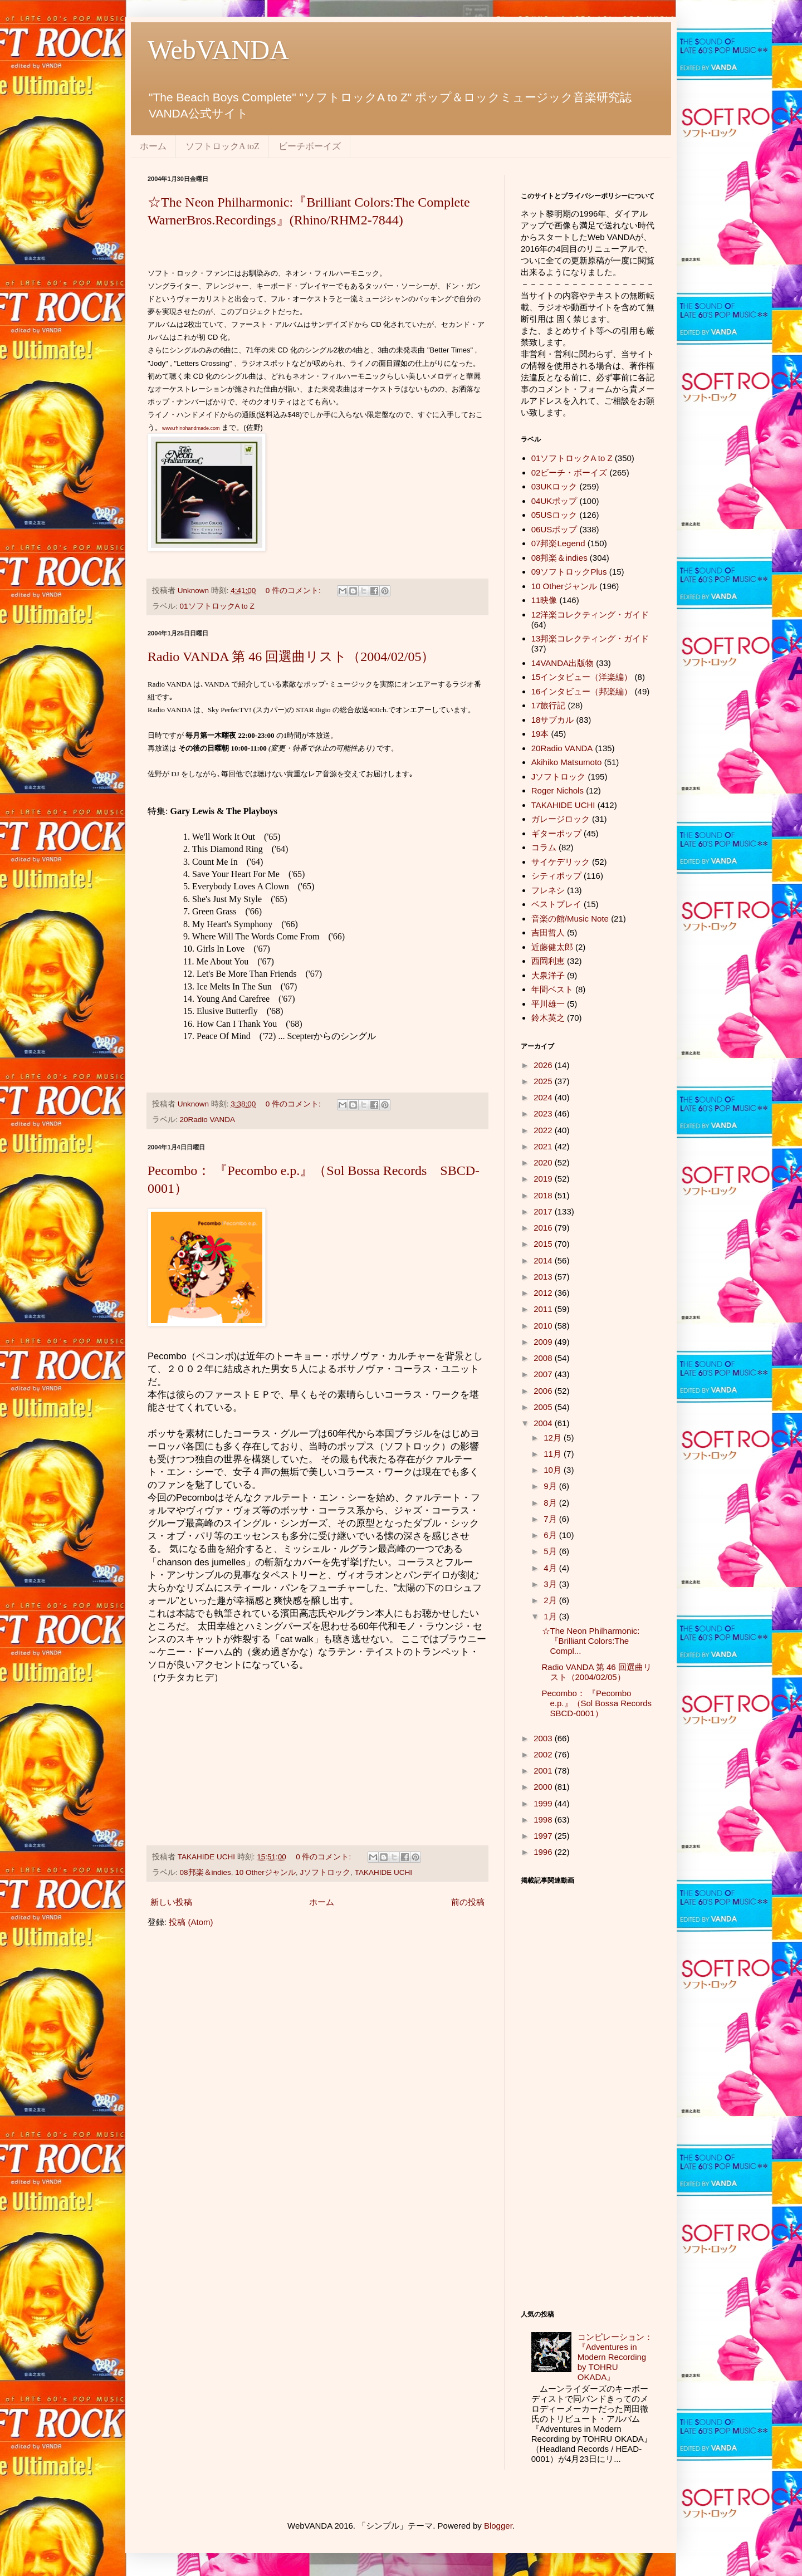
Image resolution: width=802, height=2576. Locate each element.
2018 (544, 1195)
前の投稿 (468, 1902)
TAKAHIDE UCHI (383, 1872)
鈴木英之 (548, 1017)
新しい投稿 (171, 1902)
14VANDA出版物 (562, 663)
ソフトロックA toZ (222, 146)
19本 (540, 733)
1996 (544, 1852)
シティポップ (556, 875)
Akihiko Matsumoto (566, 762)
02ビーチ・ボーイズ (569, 472)
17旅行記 (548, 705)
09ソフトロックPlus (569, 571)
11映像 (544, 600)
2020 (544, 1162)
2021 (544, 1146)
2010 (544, 1325)
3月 (551, 1584)
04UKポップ (554, 501)
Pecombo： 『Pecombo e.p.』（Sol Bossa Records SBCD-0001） (601, 1703)
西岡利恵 (548, 961)
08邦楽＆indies (205, 1872)
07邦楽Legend (558, 543)
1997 (544, 1835)
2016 (544, 1227)
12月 (554, 1437)
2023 (544, 1113)
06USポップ (554, 529)
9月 (551, 1486)
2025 (544, 1081)
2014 (544, 1260)
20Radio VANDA (208, 1119)
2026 (544, 1065)
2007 (544, 1374)
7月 (551, 1519)
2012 (544, 1292)
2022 (544, 1130)
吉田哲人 (548, 932)
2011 (544, 1309)
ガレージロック (560, 819)
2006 (544, 1390)
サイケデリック (560, 861)
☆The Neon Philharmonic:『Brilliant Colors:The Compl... (591, 1641)
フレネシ (548, 890)
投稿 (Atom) (191, 1922)
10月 (554, 1470)
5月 (551, 1551)
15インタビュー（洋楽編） (582, 677)
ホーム (153, 146)
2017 (544, 1211)
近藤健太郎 (552, 947)
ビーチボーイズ (309, 146)
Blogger (498, 2525)
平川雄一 (548, 1003)
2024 (544, 1097)
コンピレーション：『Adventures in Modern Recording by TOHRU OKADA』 (615, 2357)
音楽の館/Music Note (570, 918)
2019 (544, 1178)
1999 (544, 1803)
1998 (544, 1819)
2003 (544, 1738)
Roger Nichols (557, 790)
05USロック (554, 515)
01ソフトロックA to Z (217, 606)
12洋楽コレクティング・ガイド (590, 614)
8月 (551, 1502)
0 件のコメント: (294, 590)
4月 (551, 1568)
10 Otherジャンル (265, 1872)
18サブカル (552, 719)
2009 (544, 1341)
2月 (551, 1600)
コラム (543, 847)
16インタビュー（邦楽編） (582, 691)
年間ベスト (552, 989)
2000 (544, 1786)
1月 (551, 1616)
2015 (544, 1243)
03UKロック (554, 486)
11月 (554, 1453)
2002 (544, 1754)
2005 (544, 1407)
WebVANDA (218, 50)
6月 (551, 1535)
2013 (544, 1276)
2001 (544, 1770)
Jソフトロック (325, 1872)
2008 (544, 1358)
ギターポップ (556, 833)
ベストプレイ (556, 904)
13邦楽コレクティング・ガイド (590, 638)
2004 (544, 1423)
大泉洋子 (548, 975)
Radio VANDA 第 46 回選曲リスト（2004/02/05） (291, 656)
